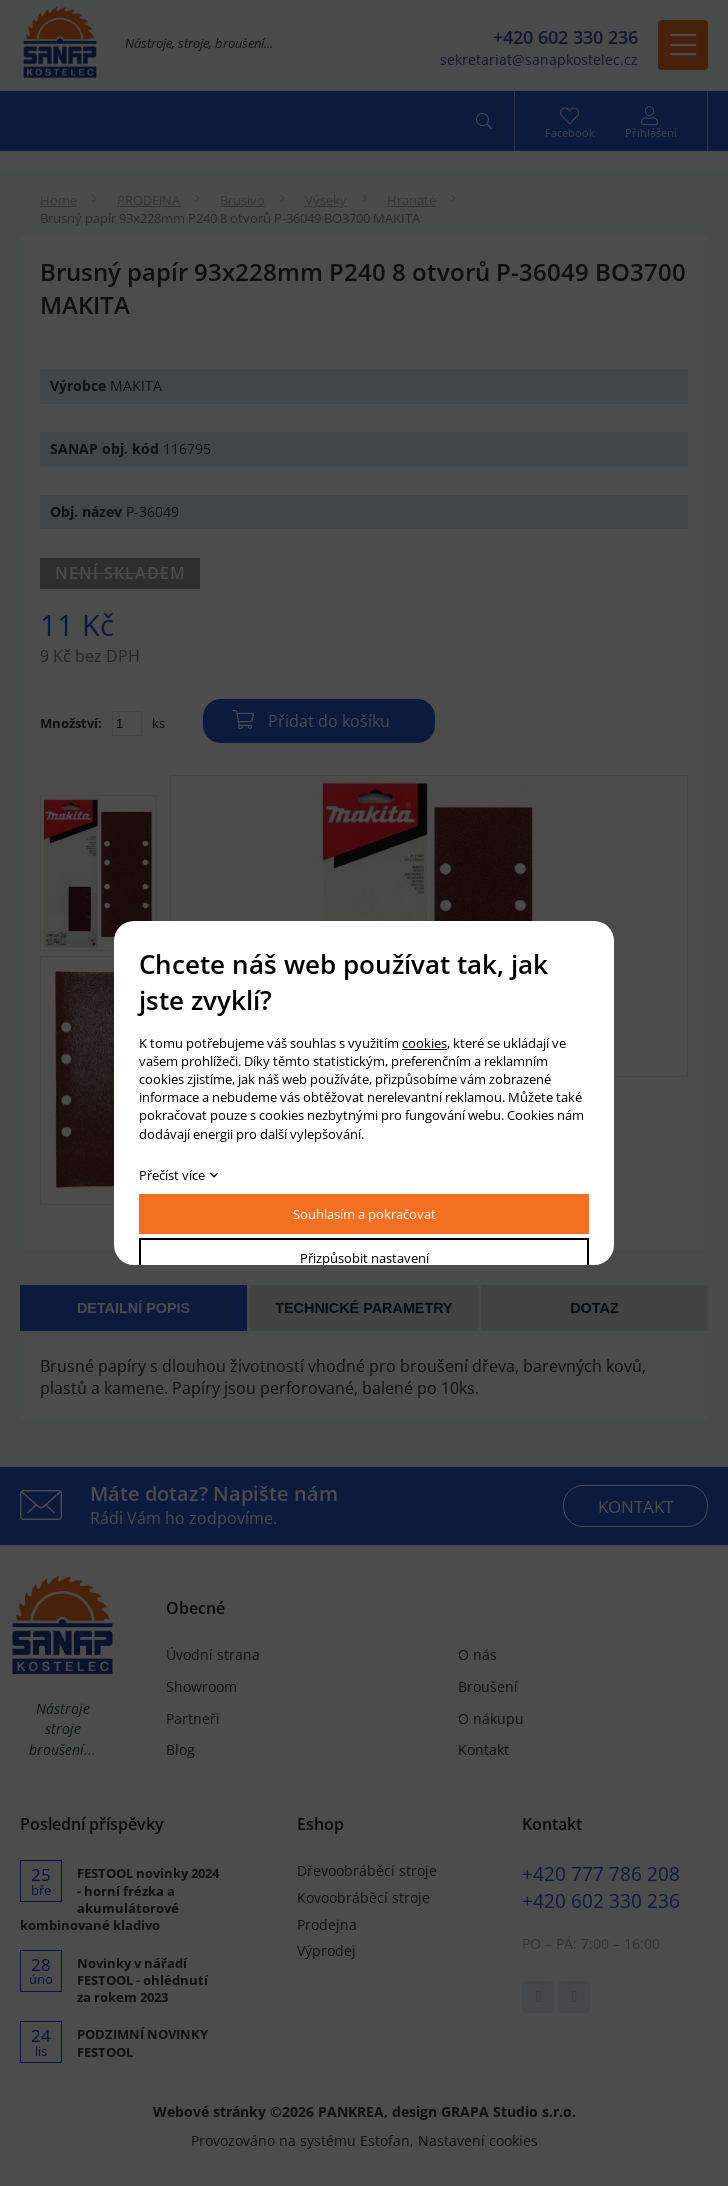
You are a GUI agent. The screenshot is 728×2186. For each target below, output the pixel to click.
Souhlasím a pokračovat (364, 1214)
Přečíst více (172, 1175)
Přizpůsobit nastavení (364, 1258)
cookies (424, 1043)
